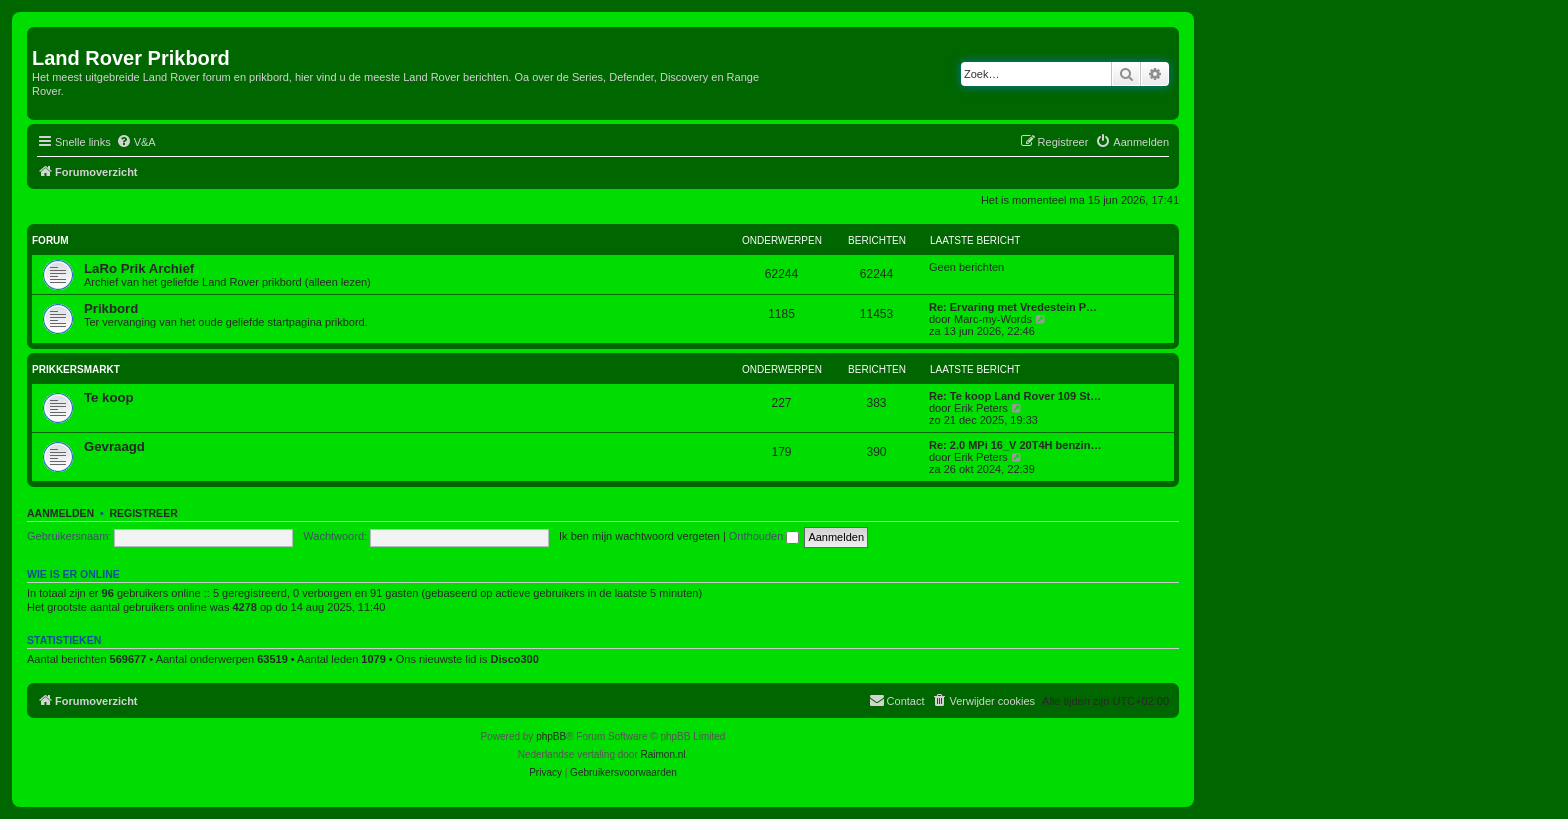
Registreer (143, 513)
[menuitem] (136, 142)
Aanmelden (60, 513)
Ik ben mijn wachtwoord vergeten (639, 536)
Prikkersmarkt (76, 369)
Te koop (109, 397)
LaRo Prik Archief (139, 268)
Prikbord (111, 308)
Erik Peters (981, 408)
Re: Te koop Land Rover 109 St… (1015, 396)
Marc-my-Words (993, 319)
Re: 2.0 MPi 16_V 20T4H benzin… (1015, 445)
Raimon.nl (663, 754)
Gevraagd (114, 446)
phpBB (551, 736)
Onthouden (764, 536)
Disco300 (515, 659)
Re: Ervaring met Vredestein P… (1013, 307)
